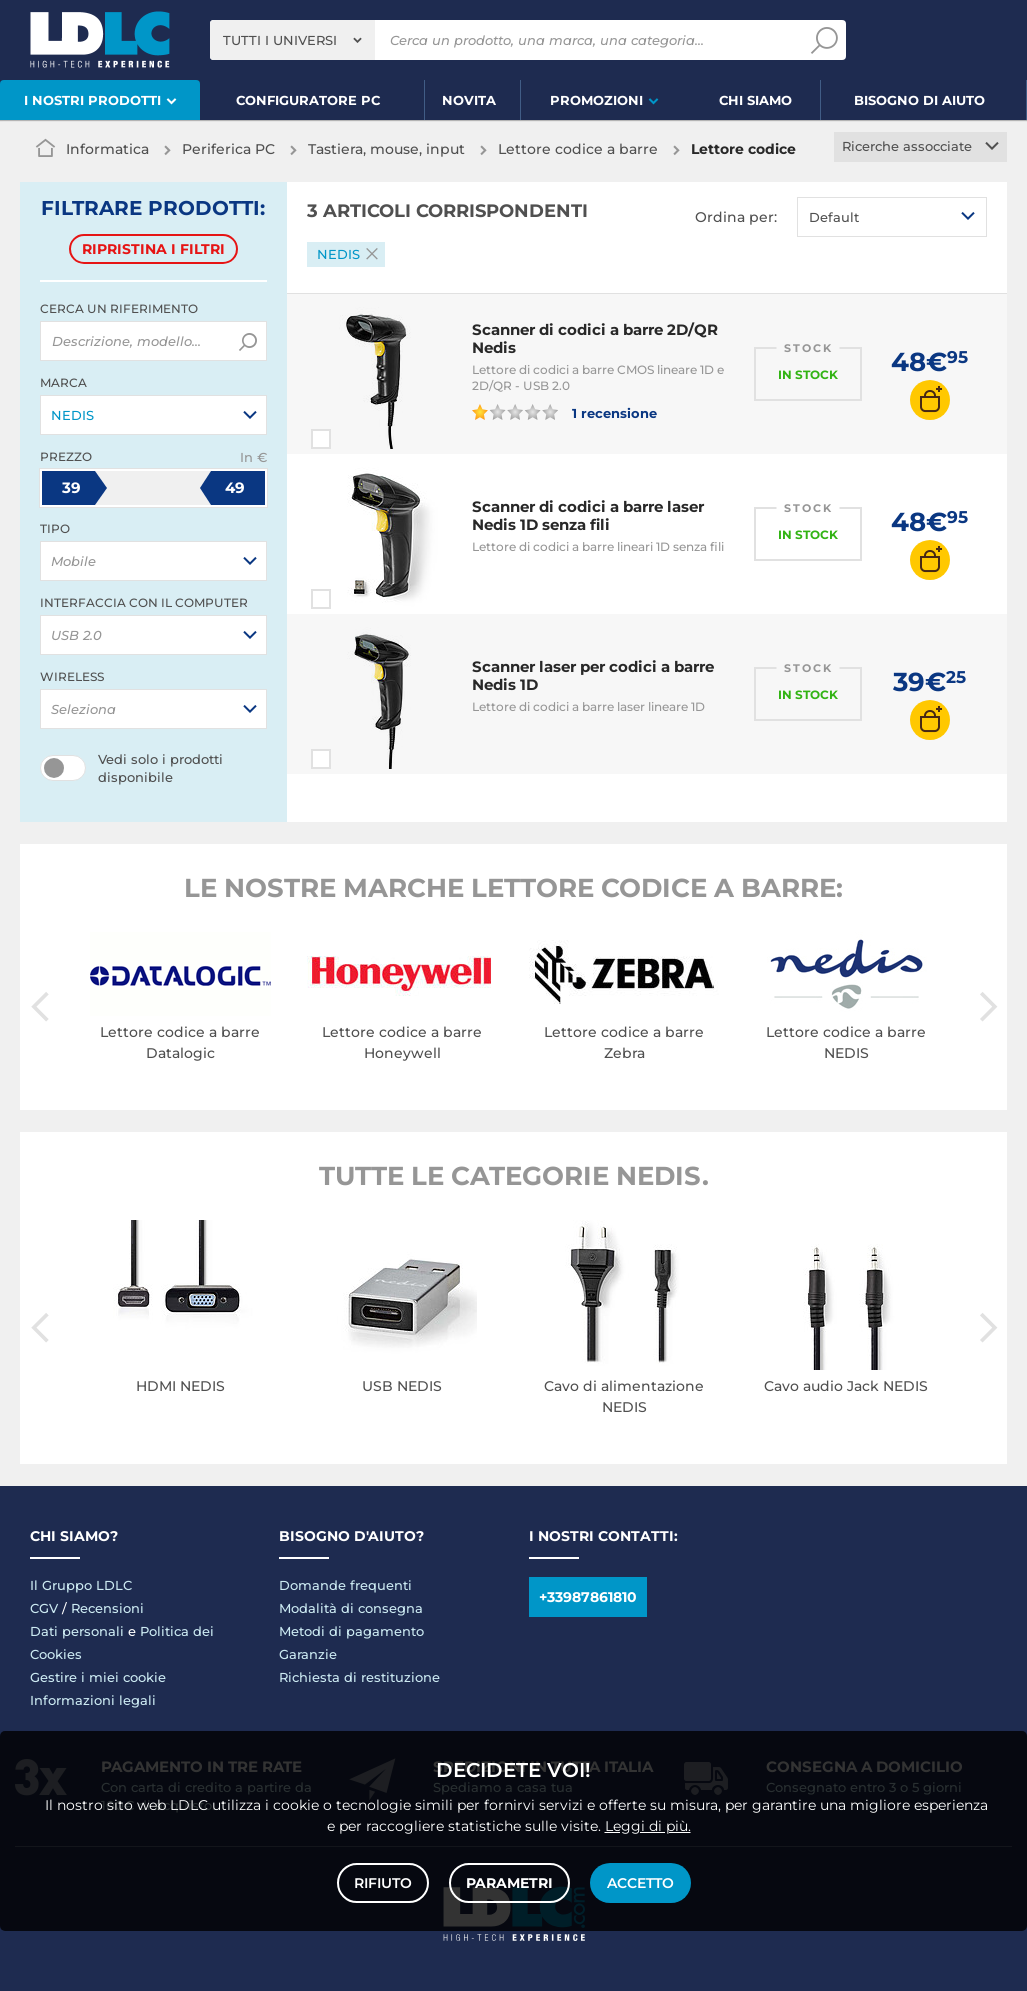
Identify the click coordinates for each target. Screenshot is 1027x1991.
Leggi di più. (648, 1826)
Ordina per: (736, 217)
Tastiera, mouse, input (386, 149)
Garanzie (308, 1654)
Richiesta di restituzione (359, 1677)
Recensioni (107, 1608)
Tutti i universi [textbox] (280, 40)
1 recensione (564, 412)
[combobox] (292, 40)
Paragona (357, 439)
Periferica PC (228, 149)
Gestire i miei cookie (98, 1677)
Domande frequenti (345, 1585)
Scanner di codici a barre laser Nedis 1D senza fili (588, 515)
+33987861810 (588, 1597)
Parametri (509, 1883)
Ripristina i (153, 249)
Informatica (107, 149)
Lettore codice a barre (578, 149)
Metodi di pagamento (351, 1631)
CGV (44, 1608)
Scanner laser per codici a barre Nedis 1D (593, 675)
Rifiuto (383, 1883)
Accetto (640, 1883)
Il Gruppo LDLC (81, 1585)
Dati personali (77, 1631)
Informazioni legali (93, 1700)
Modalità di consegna (351, 1608)
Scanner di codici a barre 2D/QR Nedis (595, 338)
